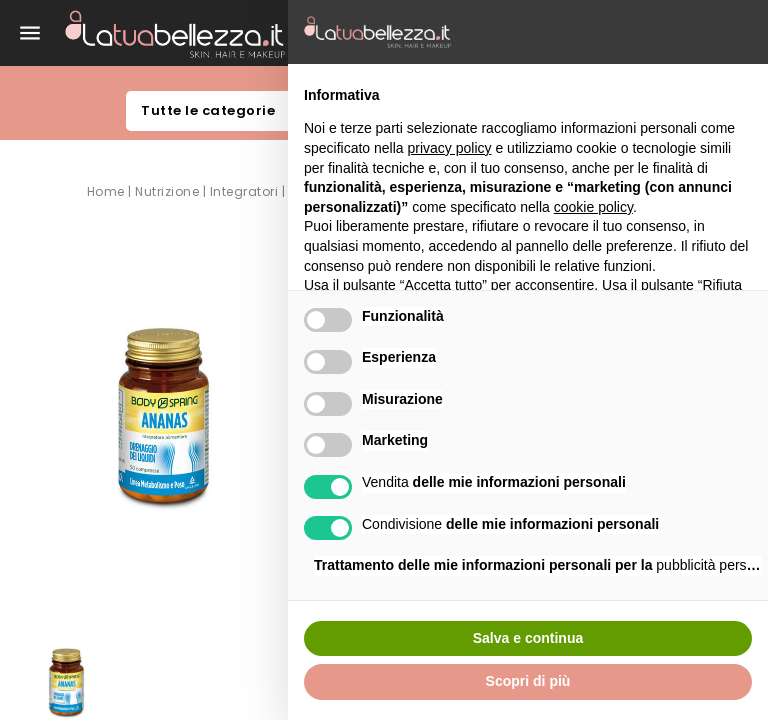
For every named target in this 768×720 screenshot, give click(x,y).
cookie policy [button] (593, 207)
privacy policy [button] (450, 148)
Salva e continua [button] (528, 638)
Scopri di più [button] (528, 681)
